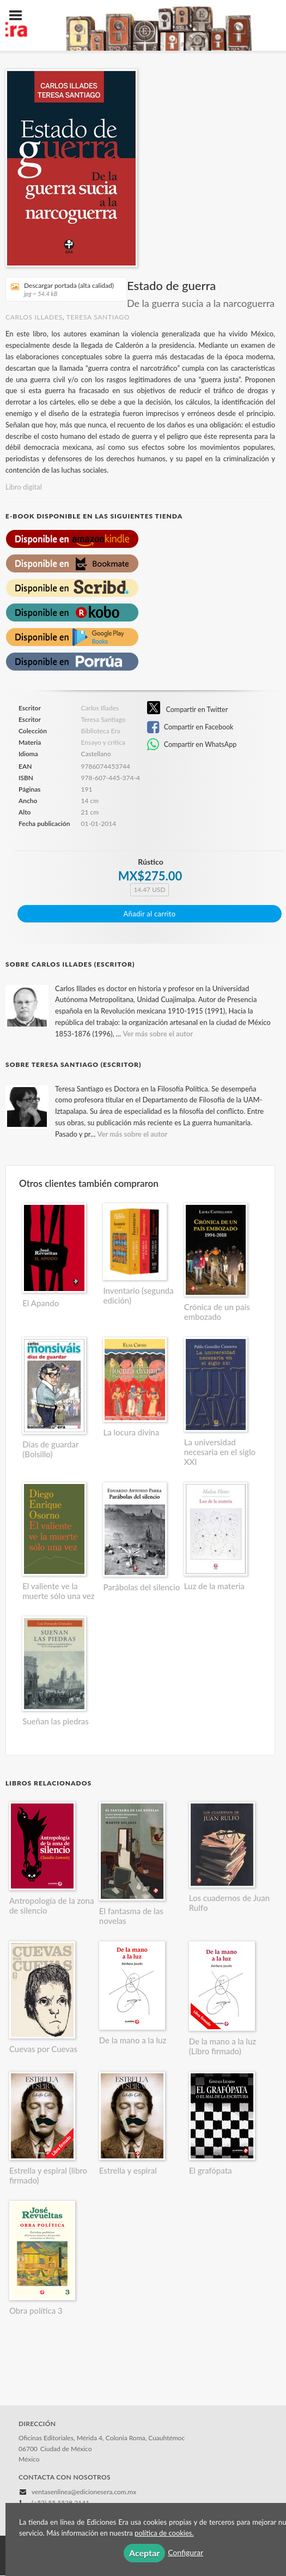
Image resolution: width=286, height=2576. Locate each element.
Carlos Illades (34, 317)
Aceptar (144, 2553)
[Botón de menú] (19, 16)
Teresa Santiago (98, 317)
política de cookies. (164, 2533)
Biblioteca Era (100, 731)
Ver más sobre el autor (158, 1033)
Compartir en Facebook (190, 727)
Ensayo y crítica (103, 742)
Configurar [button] (185, 2552)
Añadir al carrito (150, 913)
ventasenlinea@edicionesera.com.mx (84, 2492)
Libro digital (23, 486)
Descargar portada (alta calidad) (62, 289)
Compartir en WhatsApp (192, 745)
